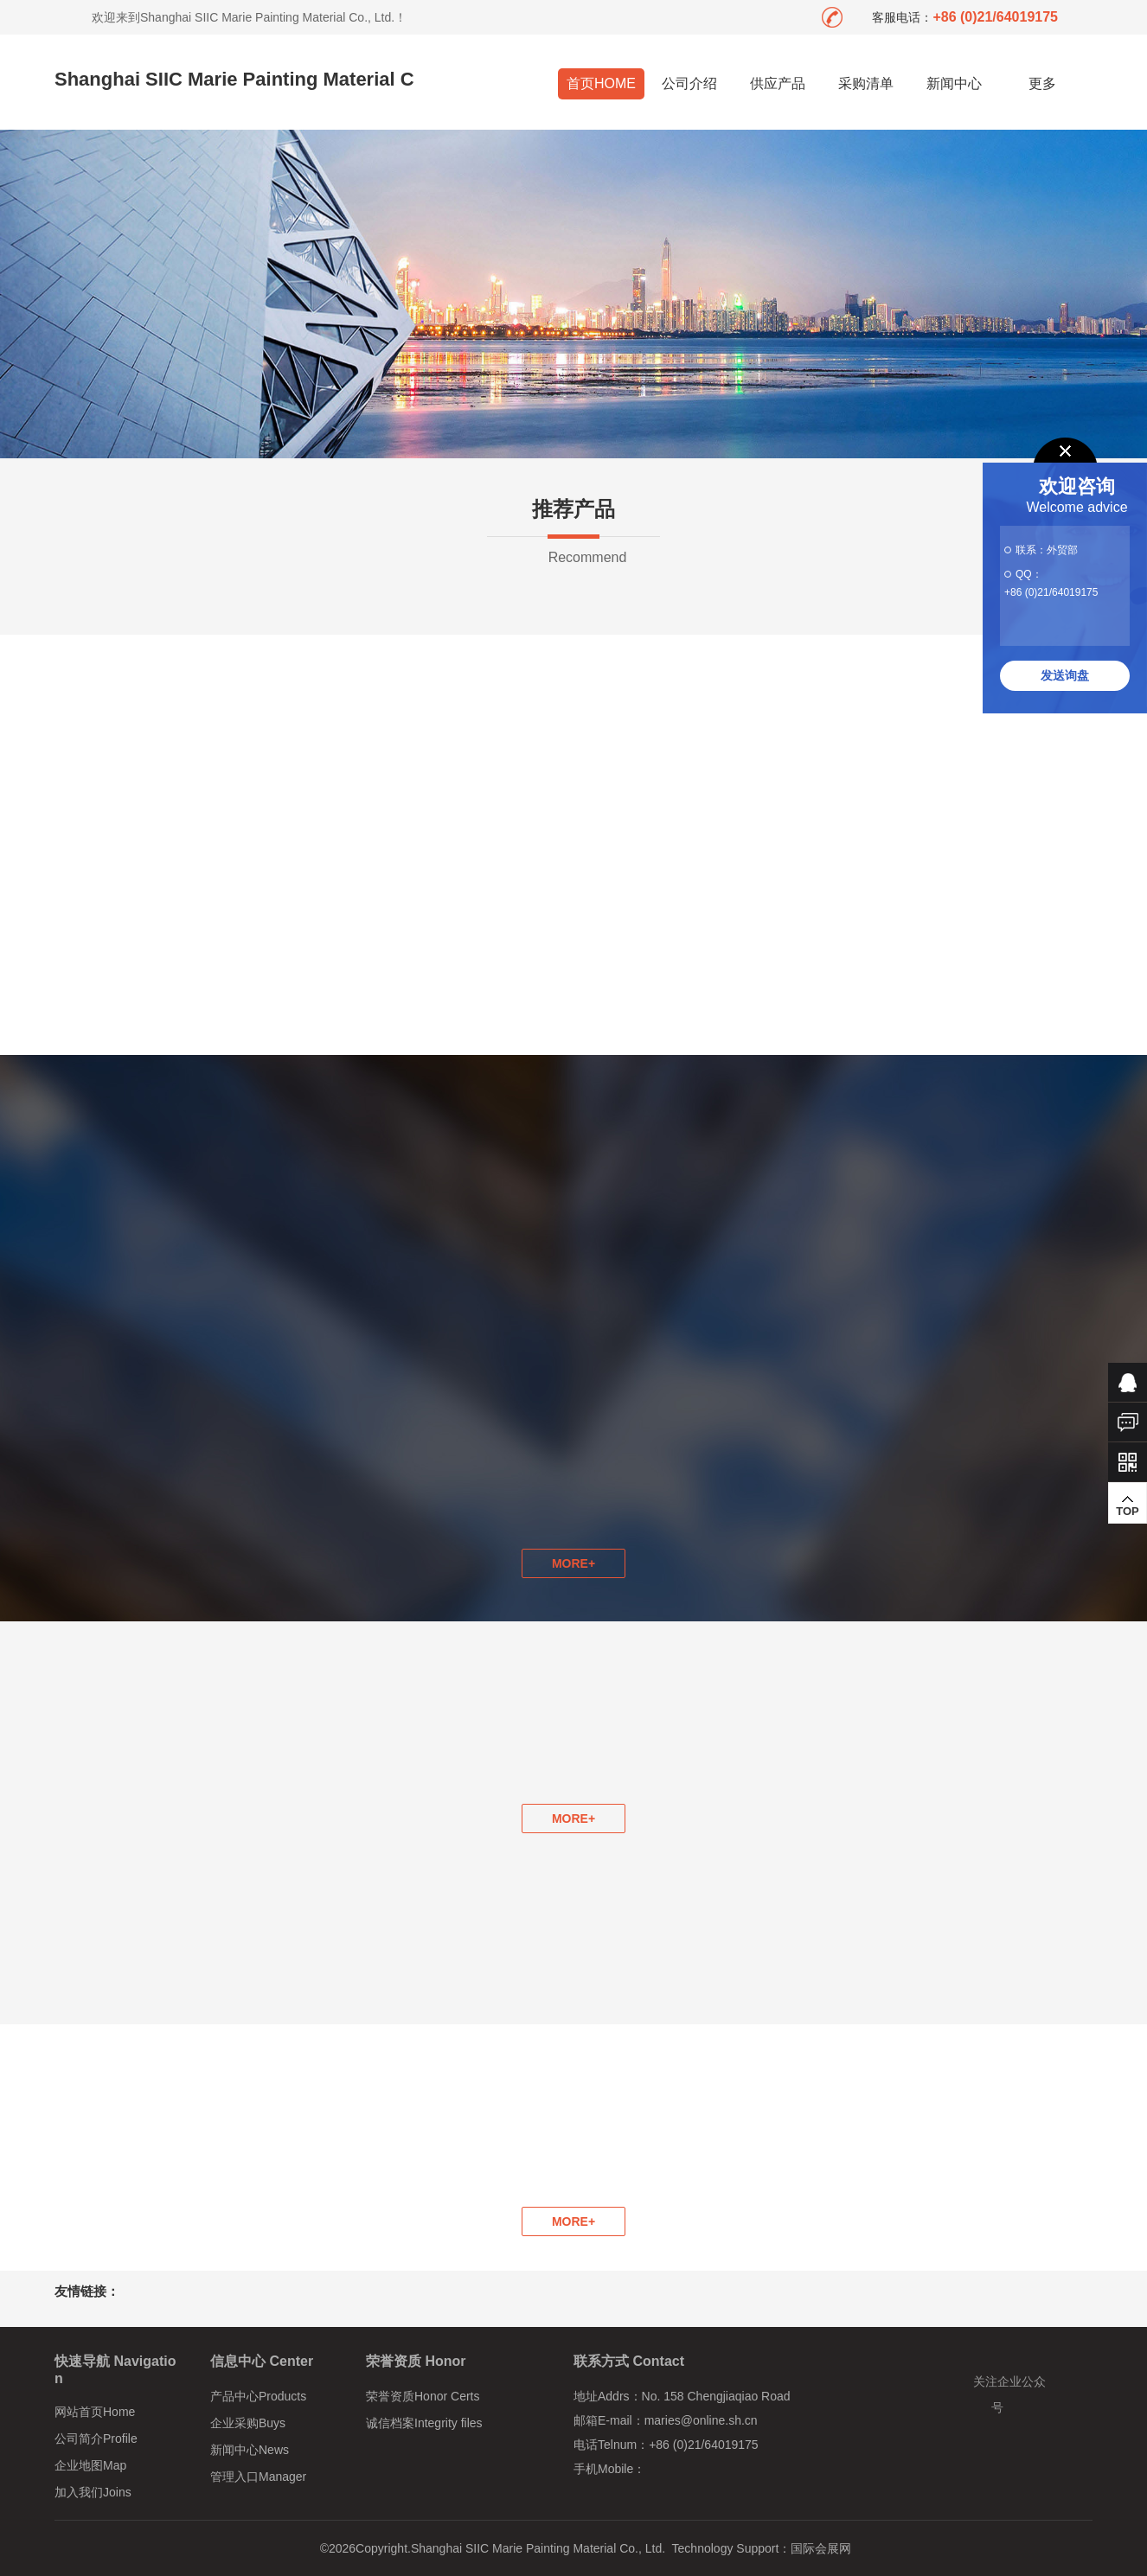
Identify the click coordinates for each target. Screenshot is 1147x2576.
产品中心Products (258, 2396)
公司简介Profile (96, 2438)
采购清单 (866, 83)
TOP (1127, 1505)
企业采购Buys (247, 2423)
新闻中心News (249, 2450)
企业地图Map (90, 2465)
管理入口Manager (258, 2476)
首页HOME (601, 83)
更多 (1042, 83)
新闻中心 (954, 83)
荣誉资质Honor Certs (422, 2396)
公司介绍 (689, 83)
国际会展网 (821, 2548)
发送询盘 (1065, 675)
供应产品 (777, 83)
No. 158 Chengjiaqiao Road (716, 2396)
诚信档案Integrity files (424, 2423)
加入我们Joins (92, 2492)
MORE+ (573, 1818)
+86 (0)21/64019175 (1051, 592)
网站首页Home (94, 2412)
